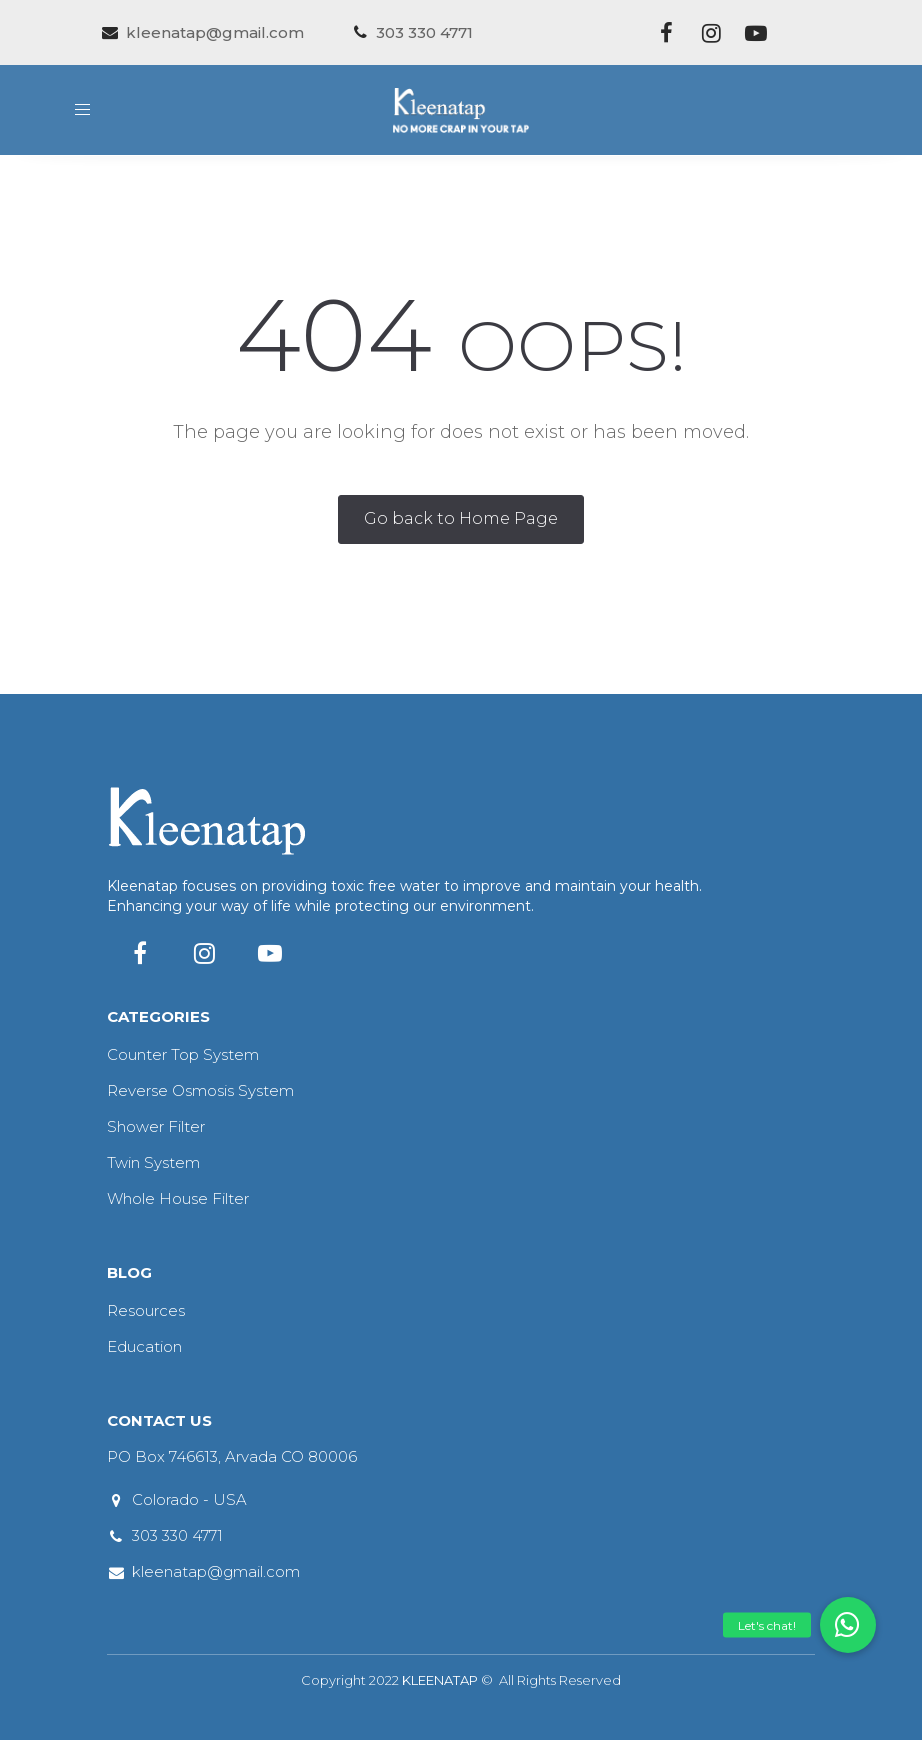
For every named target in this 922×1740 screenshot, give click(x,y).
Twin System (153, 1162)
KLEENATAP (440, 1680)
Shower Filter (156, 1126)
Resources (146, 1310)
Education (144, 1346)
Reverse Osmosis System (200, 1090)
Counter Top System (183, 1054)
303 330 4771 (177, 1535)
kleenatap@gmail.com (216, 1571)
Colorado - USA (189, 1499)
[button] (848, 1625)
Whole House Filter (178, 1198)
